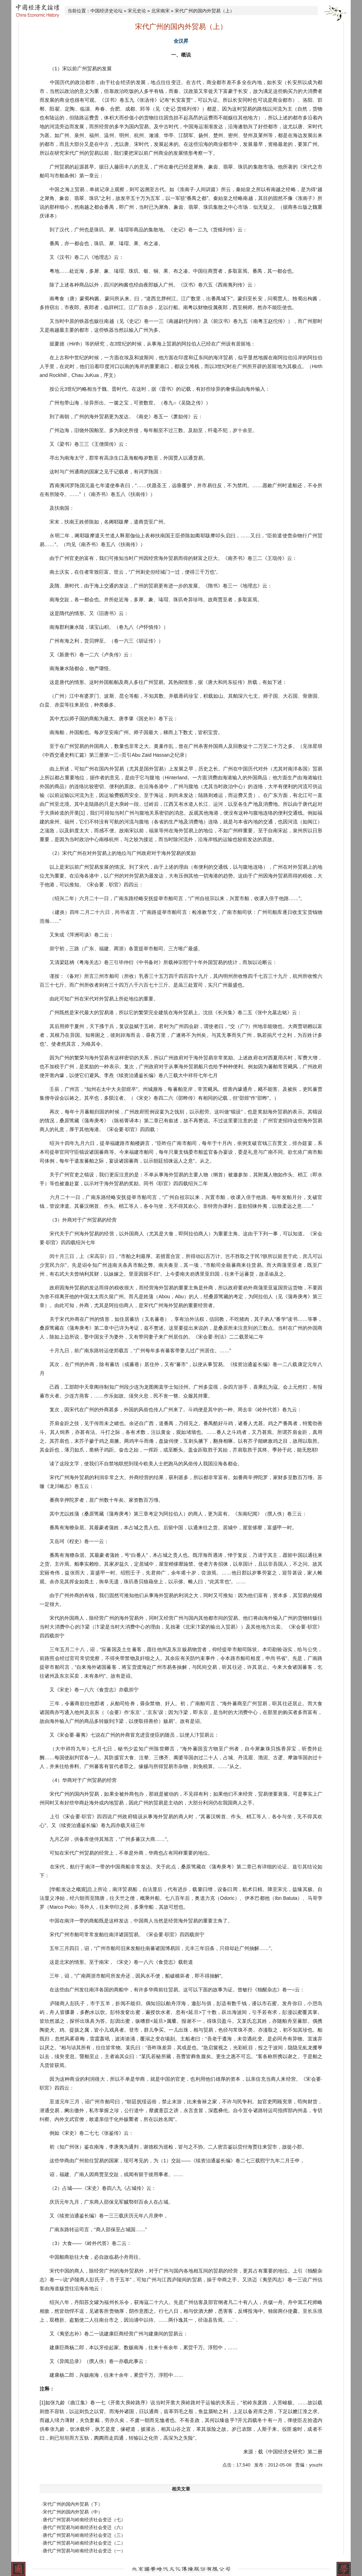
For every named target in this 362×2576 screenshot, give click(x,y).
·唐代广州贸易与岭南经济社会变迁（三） (83, 2535)
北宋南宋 (160, 10)
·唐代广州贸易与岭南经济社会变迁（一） (83, 2550)
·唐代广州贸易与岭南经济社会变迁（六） (83, 2527)
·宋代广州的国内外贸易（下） (72, 2504)
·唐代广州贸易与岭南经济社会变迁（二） (83, 2543)
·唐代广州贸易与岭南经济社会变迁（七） (83, 2519)
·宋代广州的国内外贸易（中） (72, 2512)
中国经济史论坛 (106, 10)
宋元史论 (137, 10)
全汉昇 (181, 41)
